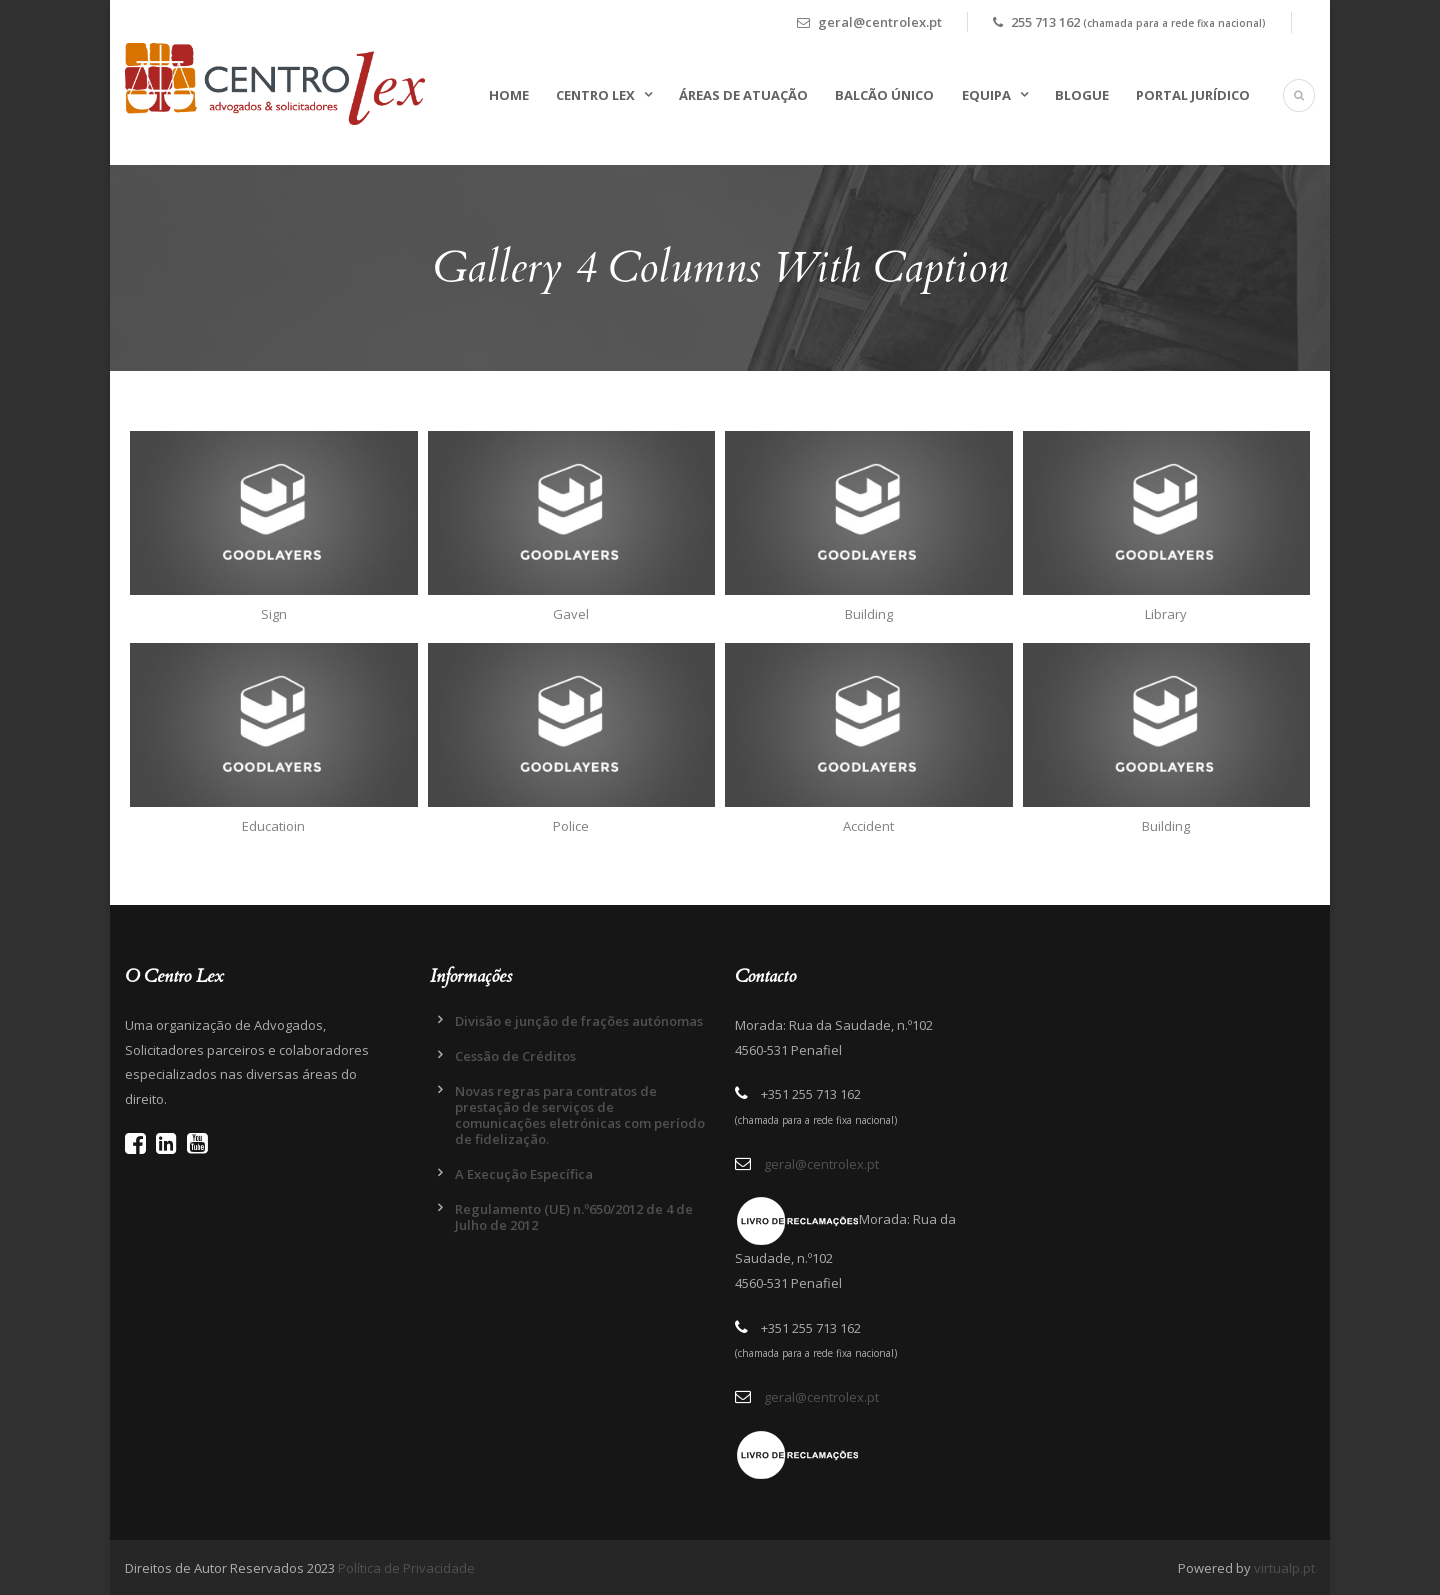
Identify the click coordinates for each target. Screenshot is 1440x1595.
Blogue (1082, 95)
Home (509, 95)
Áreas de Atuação (743, 95)
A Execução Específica (524, 1174)
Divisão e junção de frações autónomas (579, 1021)
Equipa (986, 95)
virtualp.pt (1284, 1568)
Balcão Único (884, 95)
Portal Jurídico (1193, 95)
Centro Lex (595, 95)
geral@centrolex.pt (821, 1164)
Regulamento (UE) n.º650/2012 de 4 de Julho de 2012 (574, 1217)
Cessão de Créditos (515, 1056)
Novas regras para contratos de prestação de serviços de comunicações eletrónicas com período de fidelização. (580, 1115)
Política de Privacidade (406, 1568)
